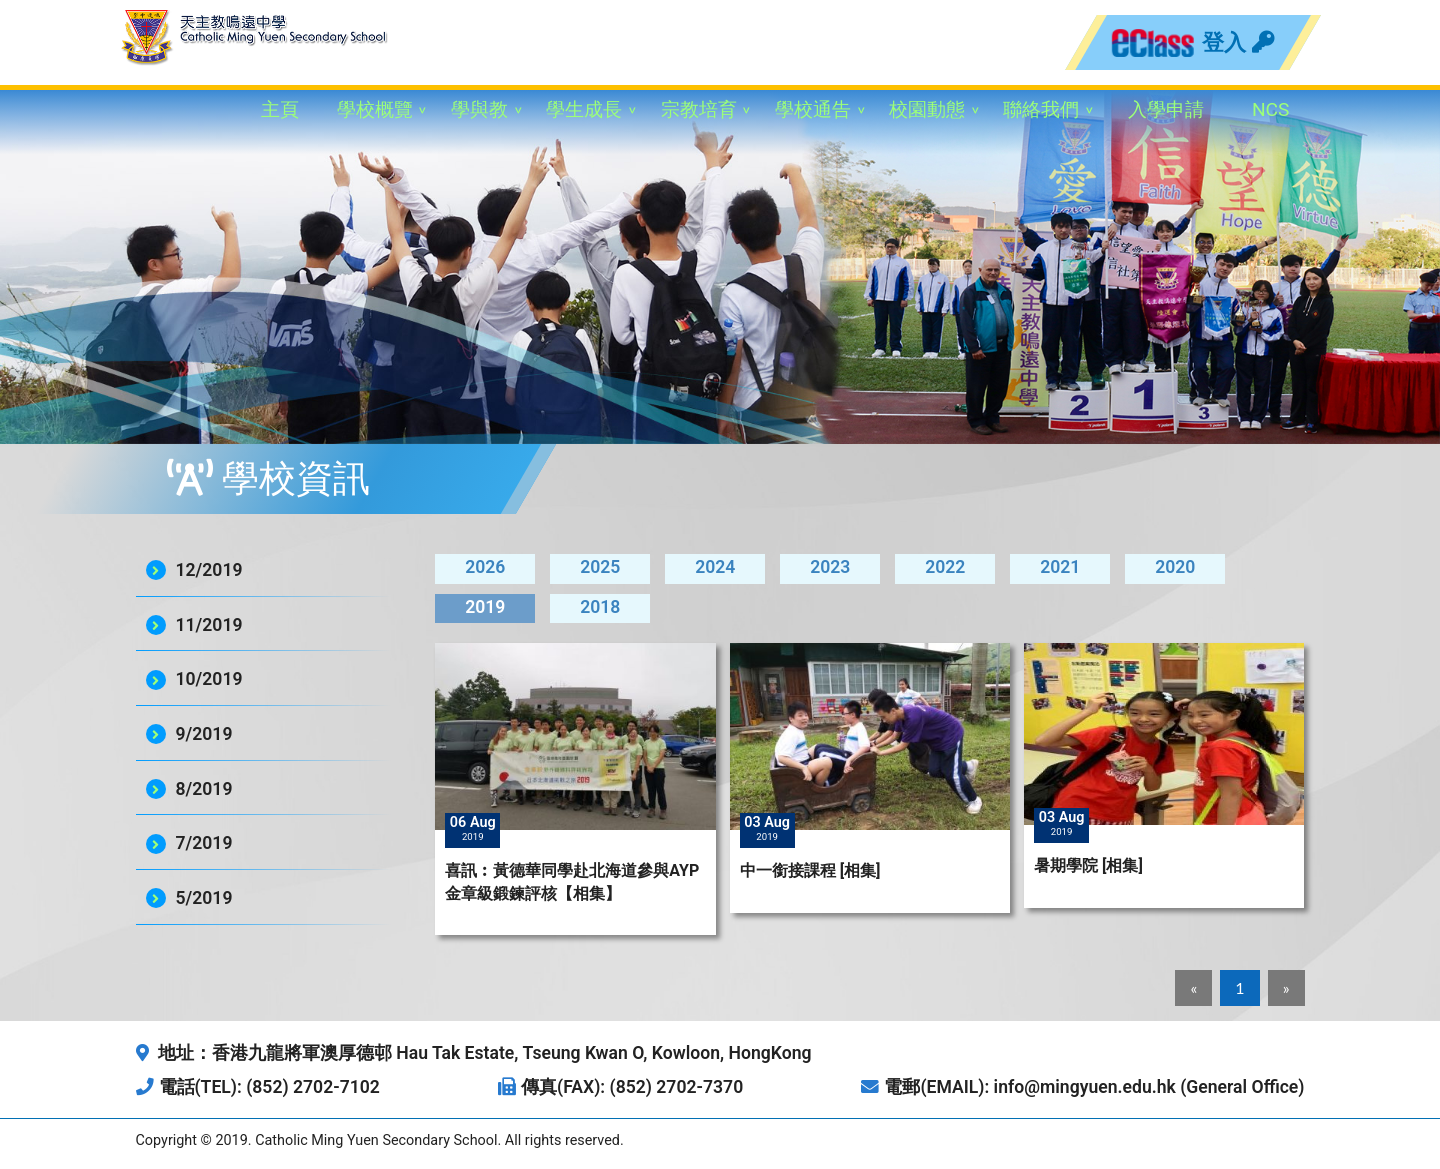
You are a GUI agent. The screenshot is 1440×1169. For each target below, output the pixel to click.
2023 (830, 567)
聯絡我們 (1041, 109)
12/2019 (209, 570)
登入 (1238, 42)
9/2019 (204, 734)
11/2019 (209, 625)
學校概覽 (375, 109)
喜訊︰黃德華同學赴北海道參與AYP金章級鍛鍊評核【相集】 (572, 881)
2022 (945, 567)
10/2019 (209, 679)
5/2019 (204, 898)
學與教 (479, 109)
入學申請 (1166, 109)
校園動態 (927, 109)
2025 (600, 567)
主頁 (280, 109)
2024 (715, 567)
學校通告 (813, 109)
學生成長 (584, 109)
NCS (1271, 109)
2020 (1175, 567)
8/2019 (204, 789)
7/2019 (204, 843)
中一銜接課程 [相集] (810, 870)
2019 (485, 607)
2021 (1060, 567)
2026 (485, 567)
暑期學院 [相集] (1088, 865)
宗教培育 (699, 109)
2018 (600, 607)
